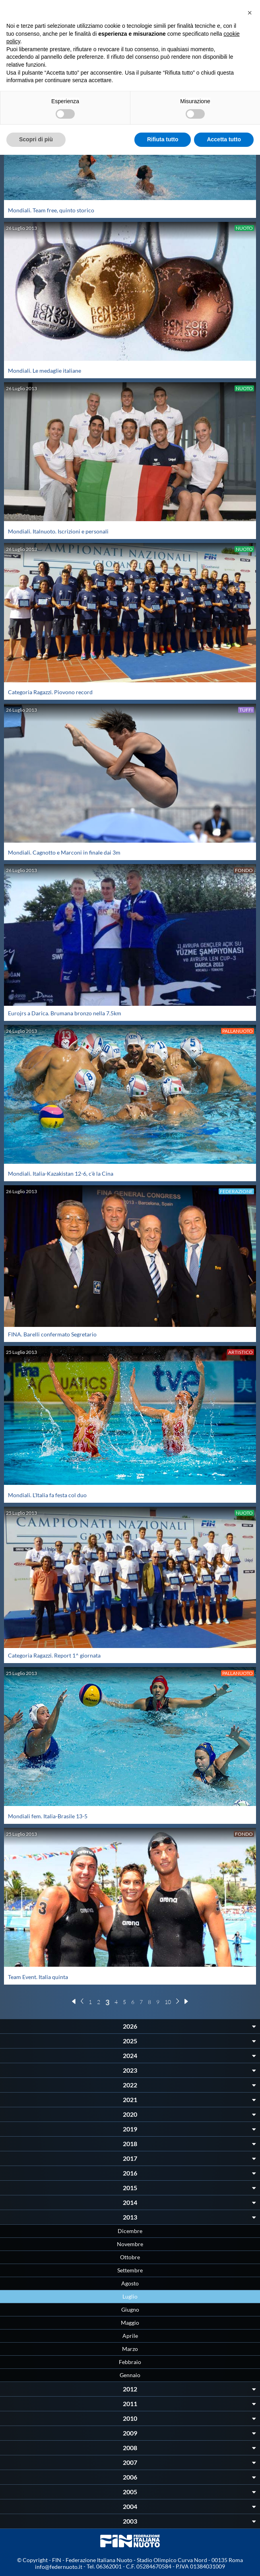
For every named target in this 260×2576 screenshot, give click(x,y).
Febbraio (130, 2361)
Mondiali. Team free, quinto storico (51, 210)
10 (168, 2001)
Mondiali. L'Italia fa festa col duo (47, 1495)
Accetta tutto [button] (224, 139)
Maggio (130, 2322)
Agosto (130, 2283)
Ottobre (130, 2257)
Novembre (130, 2244)
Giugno (130, 2309)
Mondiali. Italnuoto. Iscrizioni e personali (58, 531)
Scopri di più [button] (36, 139)
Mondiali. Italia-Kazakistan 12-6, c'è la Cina (60, 1173)
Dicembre (130, 2231)
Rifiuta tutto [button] (163, 139)
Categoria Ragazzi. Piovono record (50, 692)
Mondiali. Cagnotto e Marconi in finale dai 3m (64, 852)
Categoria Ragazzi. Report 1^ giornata (54, 1655)
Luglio (130, 2296)
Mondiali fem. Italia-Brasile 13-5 (47, 1816)
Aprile (130, 2335)
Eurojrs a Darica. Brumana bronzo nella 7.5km (64, 1013)
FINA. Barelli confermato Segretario (52, 1334)
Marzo (130, 2348)
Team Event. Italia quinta (38, 1976)
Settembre (130, 2270)
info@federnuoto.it (58, 2566)
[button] (249, 12)
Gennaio (130, 2375)
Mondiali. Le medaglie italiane (44, 370)
